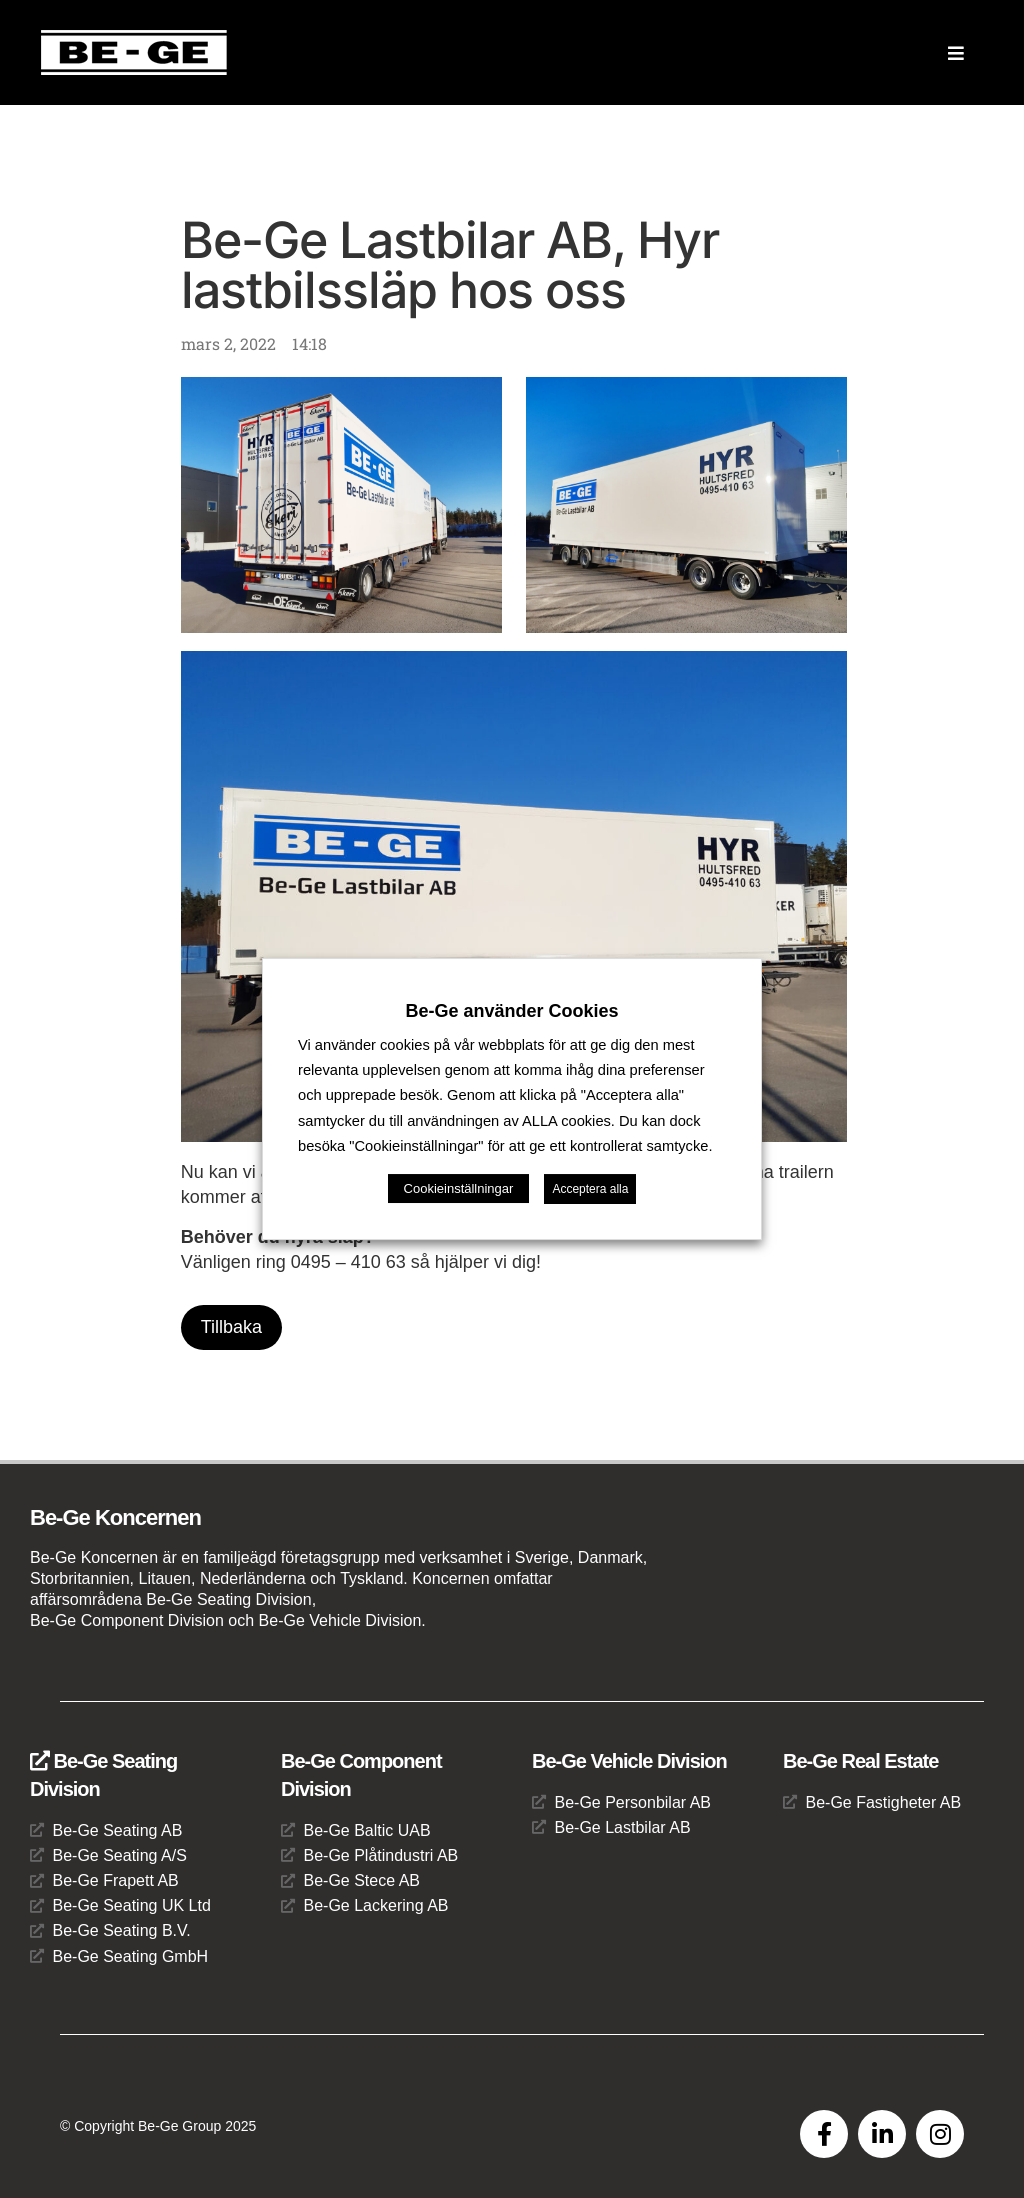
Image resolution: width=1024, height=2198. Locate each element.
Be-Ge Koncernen (115, 1517)
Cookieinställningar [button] (459, 1188)
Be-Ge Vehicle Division (629, 1761)
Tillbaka (231, 1327)
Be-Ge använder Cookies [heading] (511, 1011)
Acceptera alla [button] (590, 1189)
